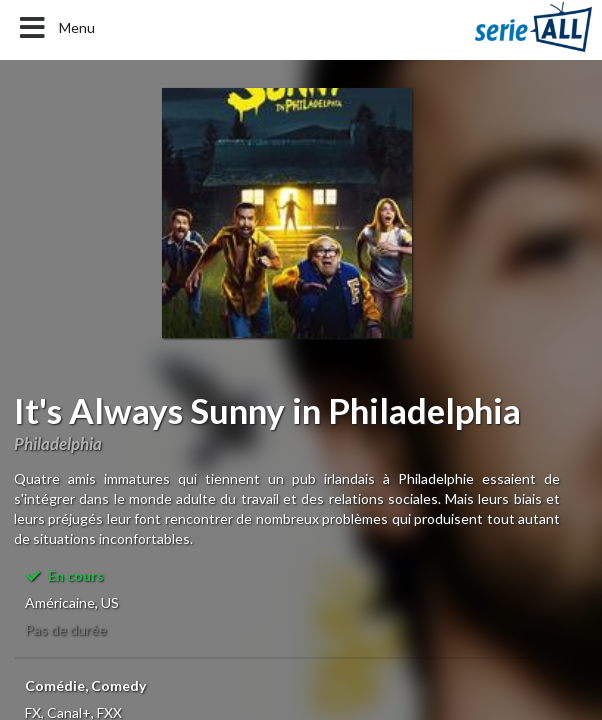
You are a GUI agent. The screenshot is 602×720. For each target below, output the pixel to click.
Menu (55, 28)
